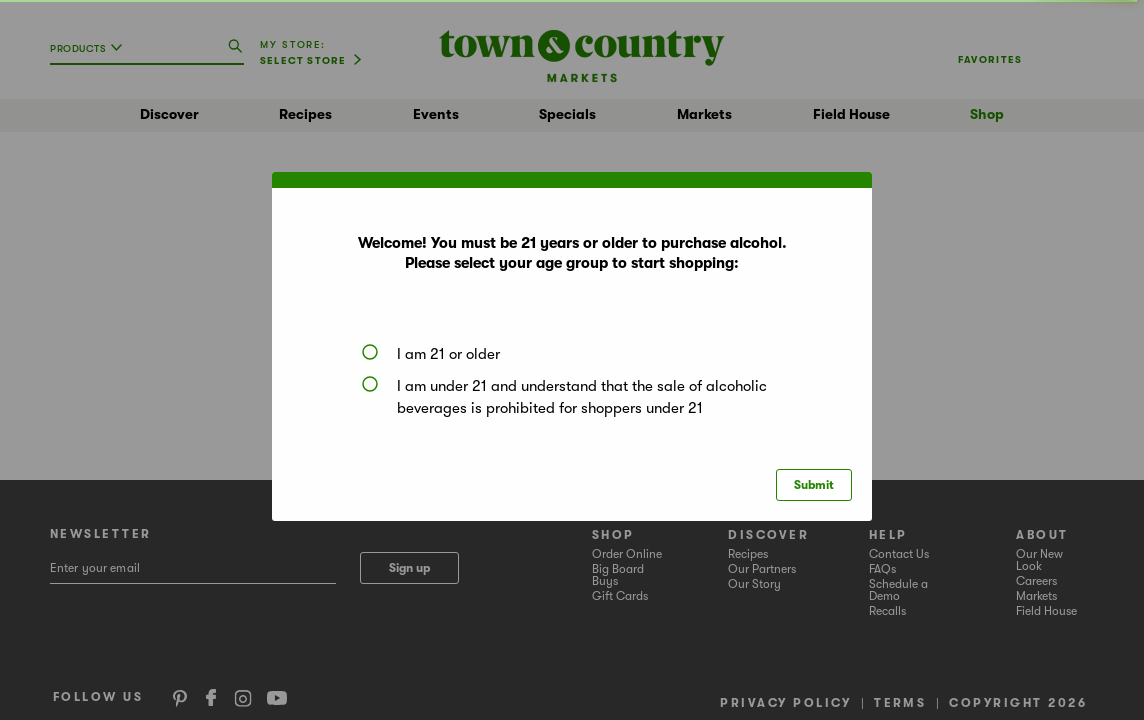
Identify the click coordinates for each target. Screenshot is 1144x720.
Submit (814, 485)
